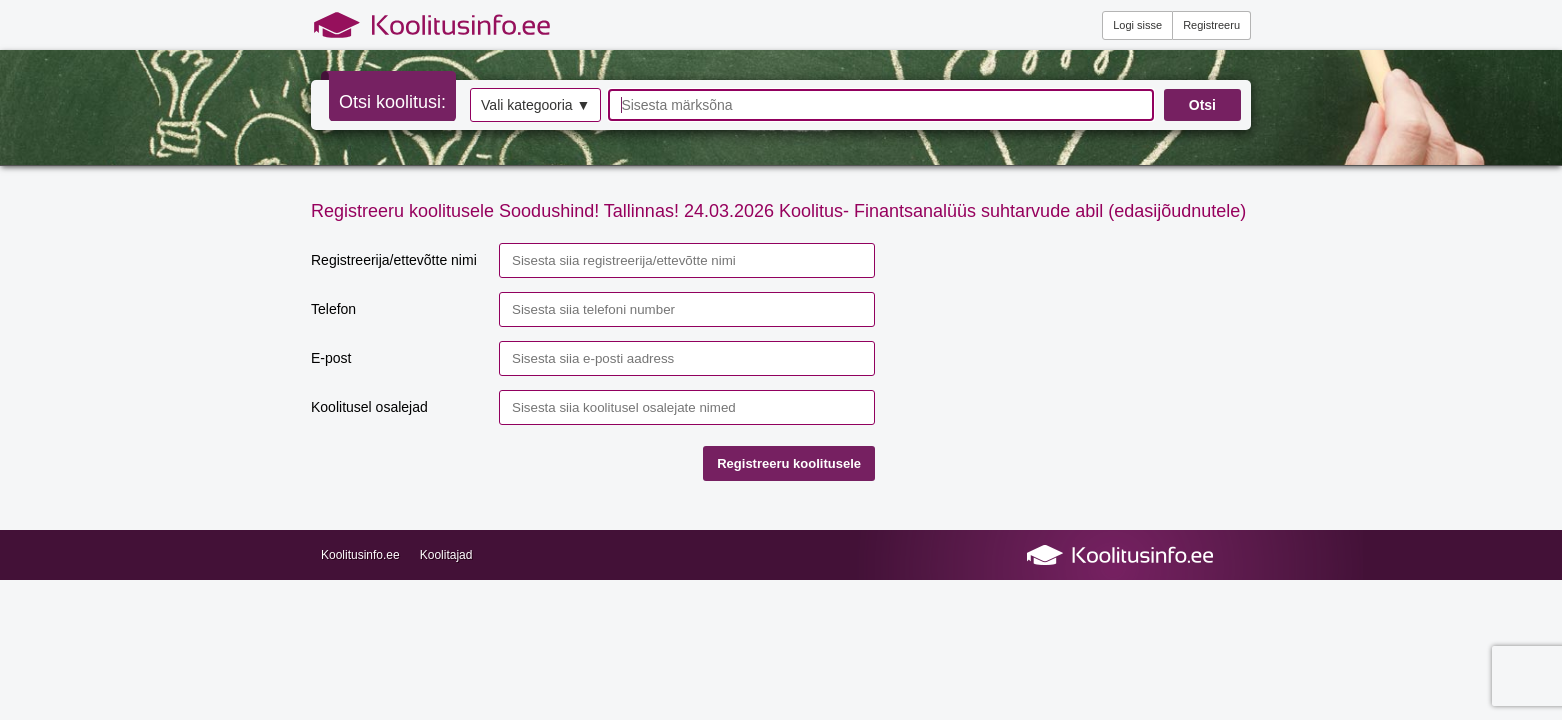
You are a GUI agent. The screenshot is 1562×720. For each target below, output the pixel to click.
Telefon (333, 309)
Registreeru (1211, 25)
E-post (331, 358)
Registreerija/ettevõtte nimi (394, 260)
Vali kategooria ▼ (535, 105)
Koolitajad (446, 555)
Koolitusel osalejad (369, 407)
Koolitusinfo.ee (360, 555)
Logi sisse (1137, 25)
